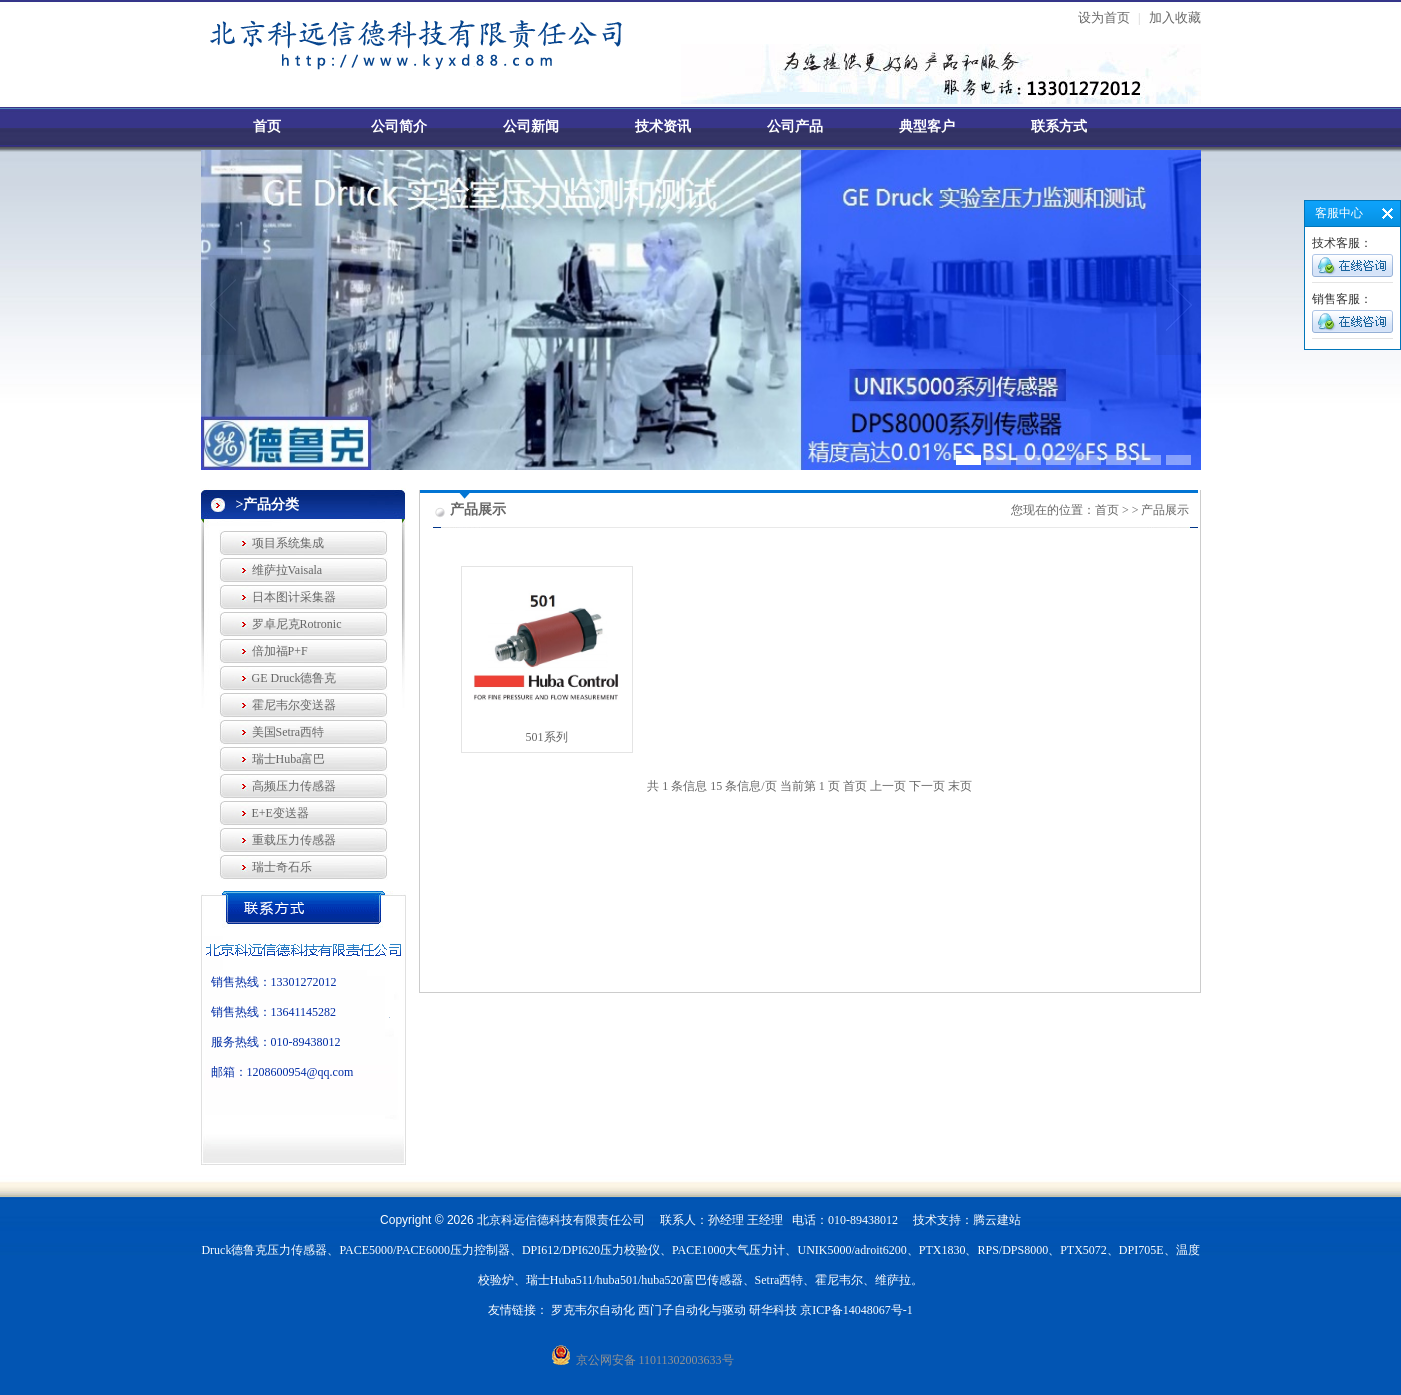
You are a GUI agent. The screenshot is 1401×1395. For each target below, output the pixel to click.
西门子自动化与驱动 (692, 1310)
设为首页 (1104, 17)
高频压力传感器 (294, 786)
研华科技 (773, 1310)
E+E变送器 (280, 813)
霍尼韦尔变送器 (294, 705)
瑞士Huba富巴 (289, 759)
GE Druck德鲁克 (294, 678)
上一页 (888, 786)
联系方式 (1059, 126)
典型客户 (927, 126)
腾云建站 (997, 1220)
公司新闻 (531, 126)
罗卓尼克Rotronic (297, 624)
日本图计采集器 (294, 597)
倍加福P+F (280, 651)
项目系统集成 (288, 543)
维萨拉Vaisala (287, 570)
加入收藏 (1175, 17)
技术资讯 (663, 126)
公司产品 (795, 126)
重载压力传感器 (294, 840)
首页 (267, 126)
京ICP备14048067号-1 (856, 1310)
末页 (960, 786)
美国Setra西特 (288, 732)
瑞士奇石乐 (282, 867)
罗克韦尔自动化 (593, 1310)
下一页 (927, 786)
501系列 (547, 737)
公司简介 (399, 126)
